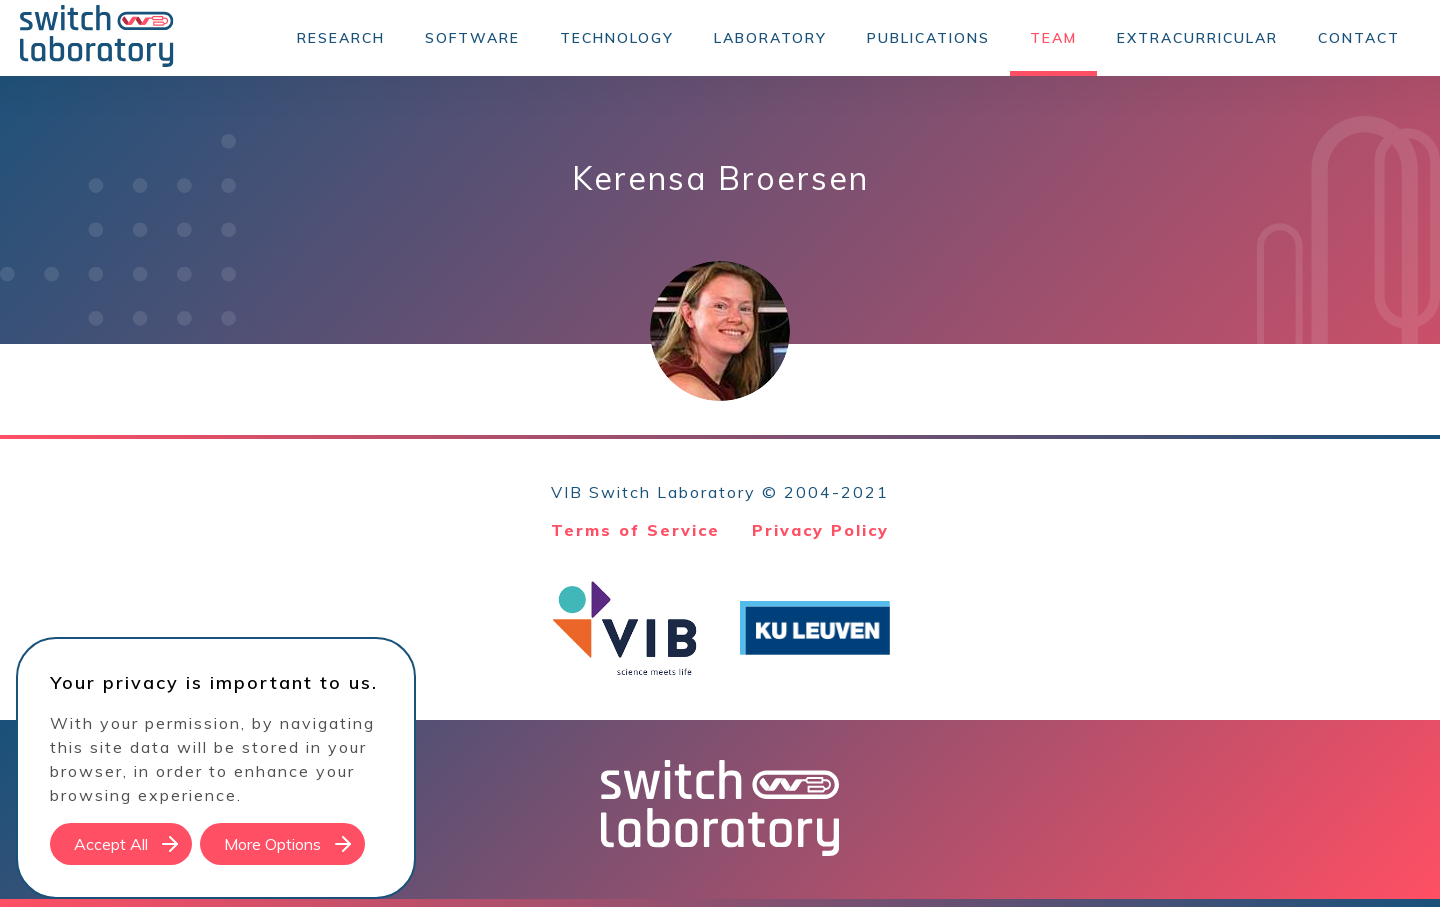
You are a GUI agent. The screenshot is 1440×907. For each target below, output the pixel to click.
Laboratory (770, 38)
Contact (1359, 38)
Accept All (111, 844)
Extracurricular (1197, 38)
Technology (617, 38)
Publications (928, 38)
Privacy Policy (820, 530)
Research (341, 38)
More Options (272, 844)
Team (1053, 38)
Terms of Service (635, 530)
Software (472, 38)
